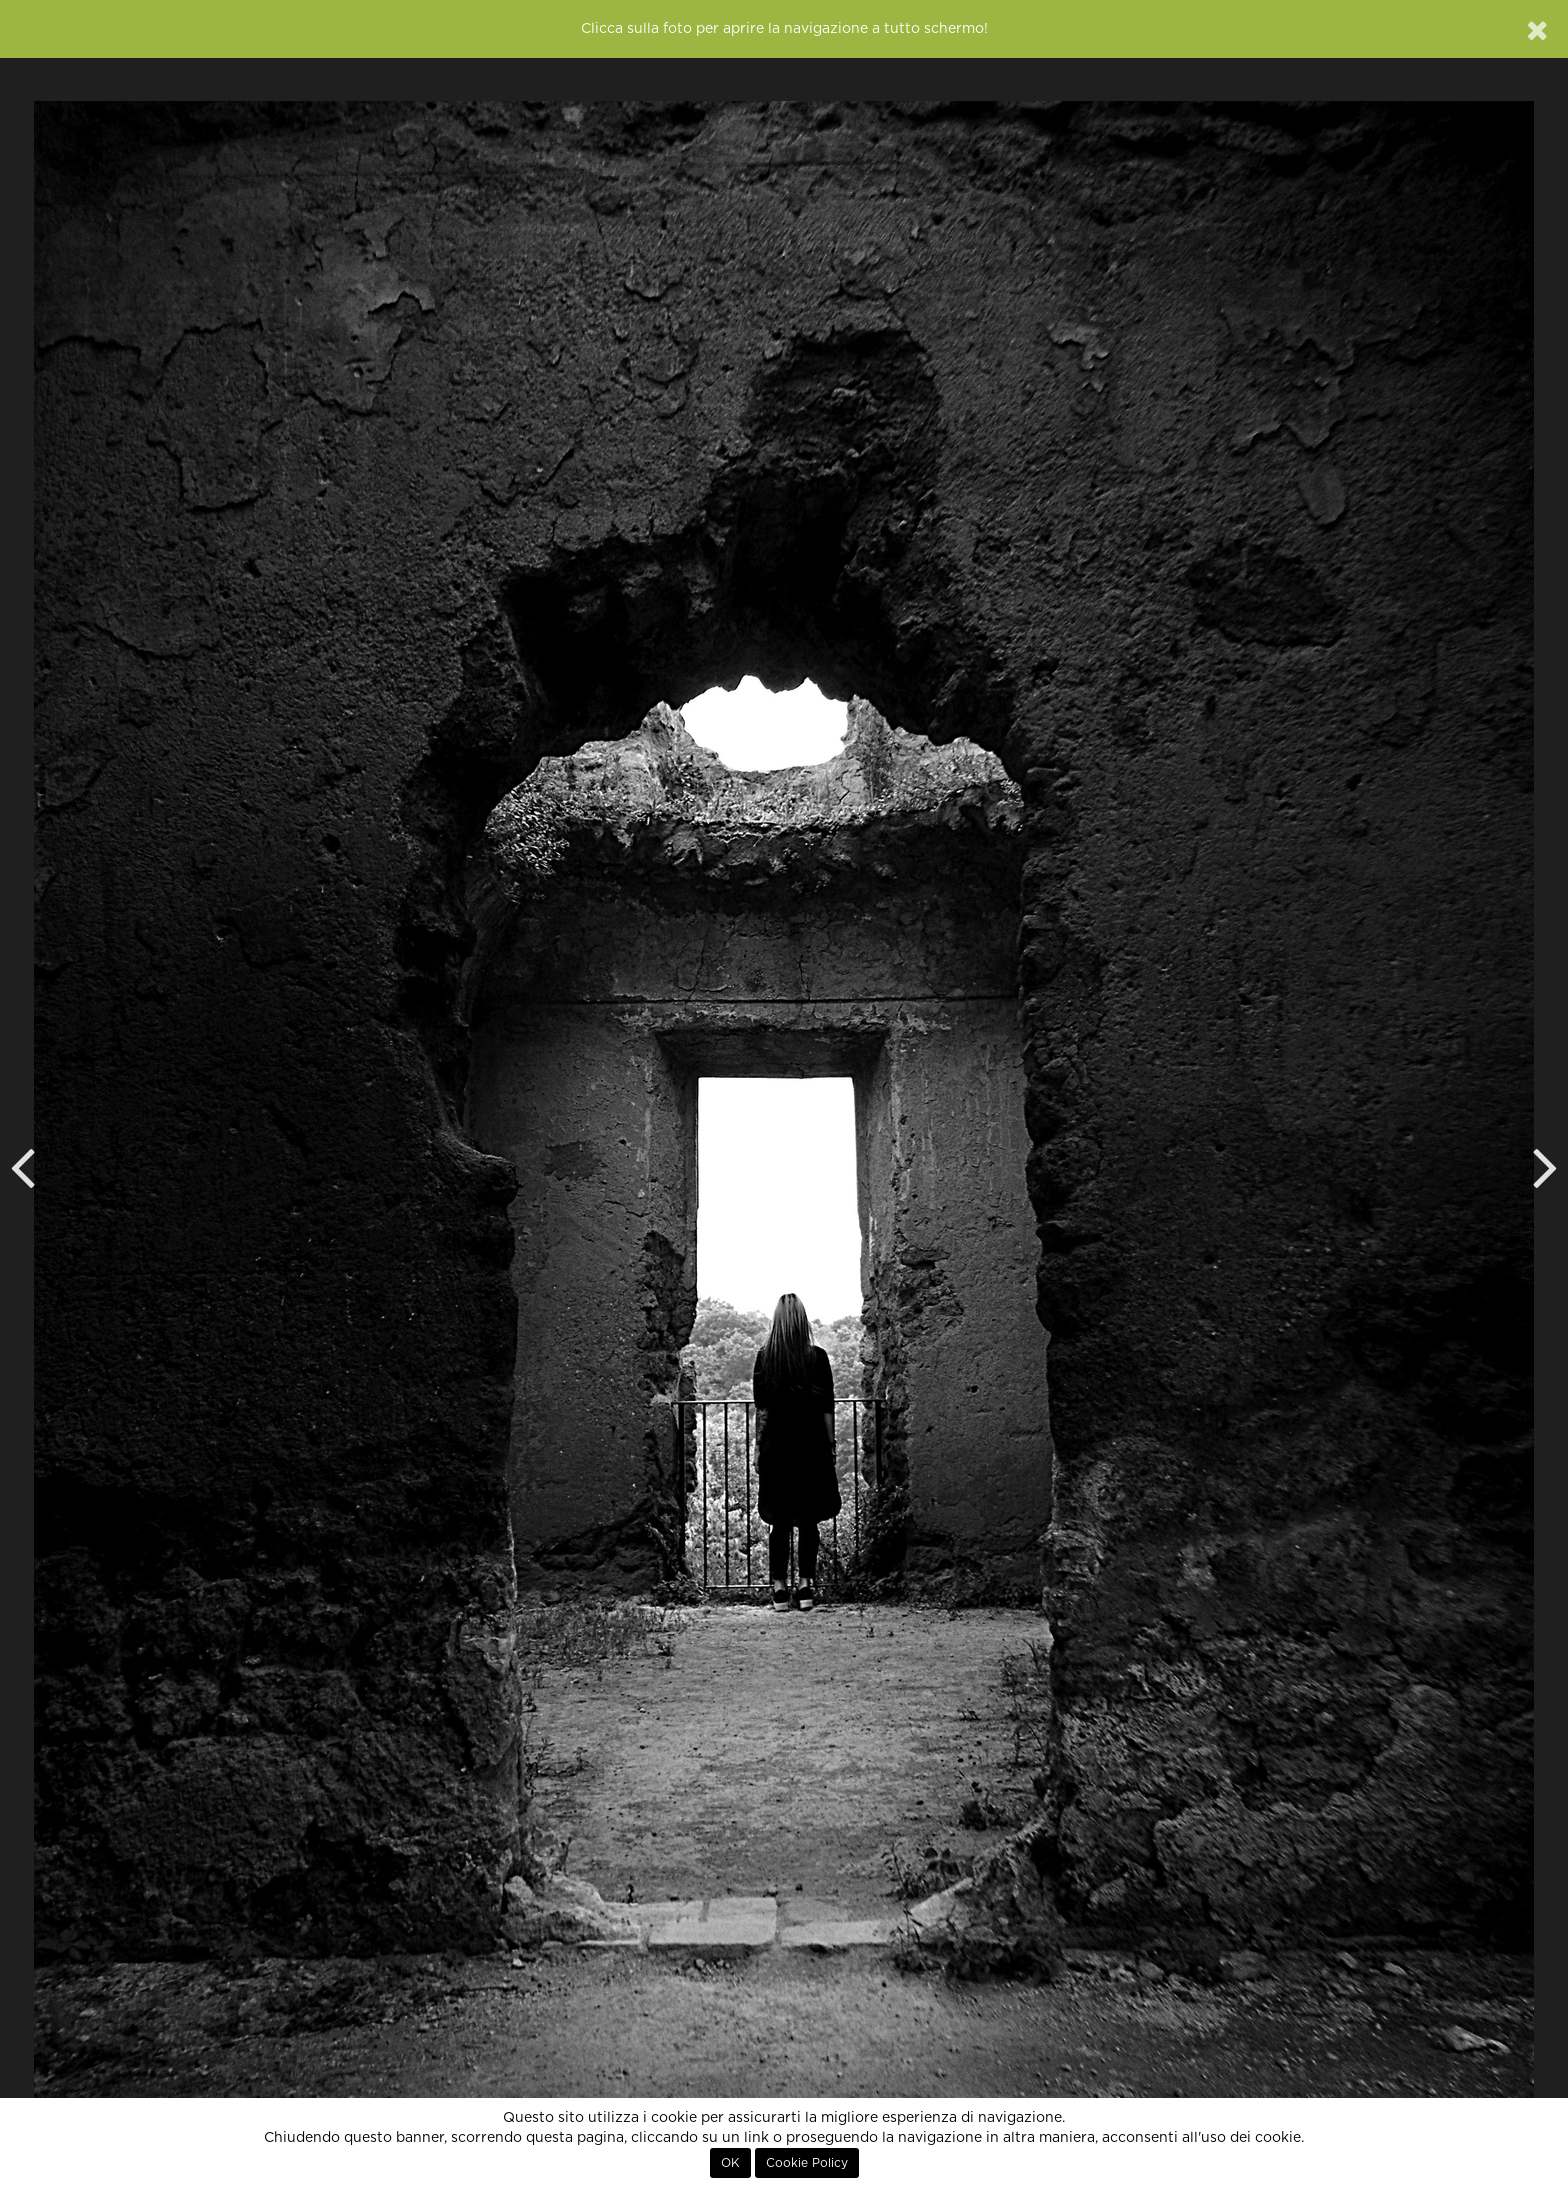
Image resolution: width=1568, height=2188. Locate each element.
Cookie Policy (807, 2163)
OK (730, 2163)
